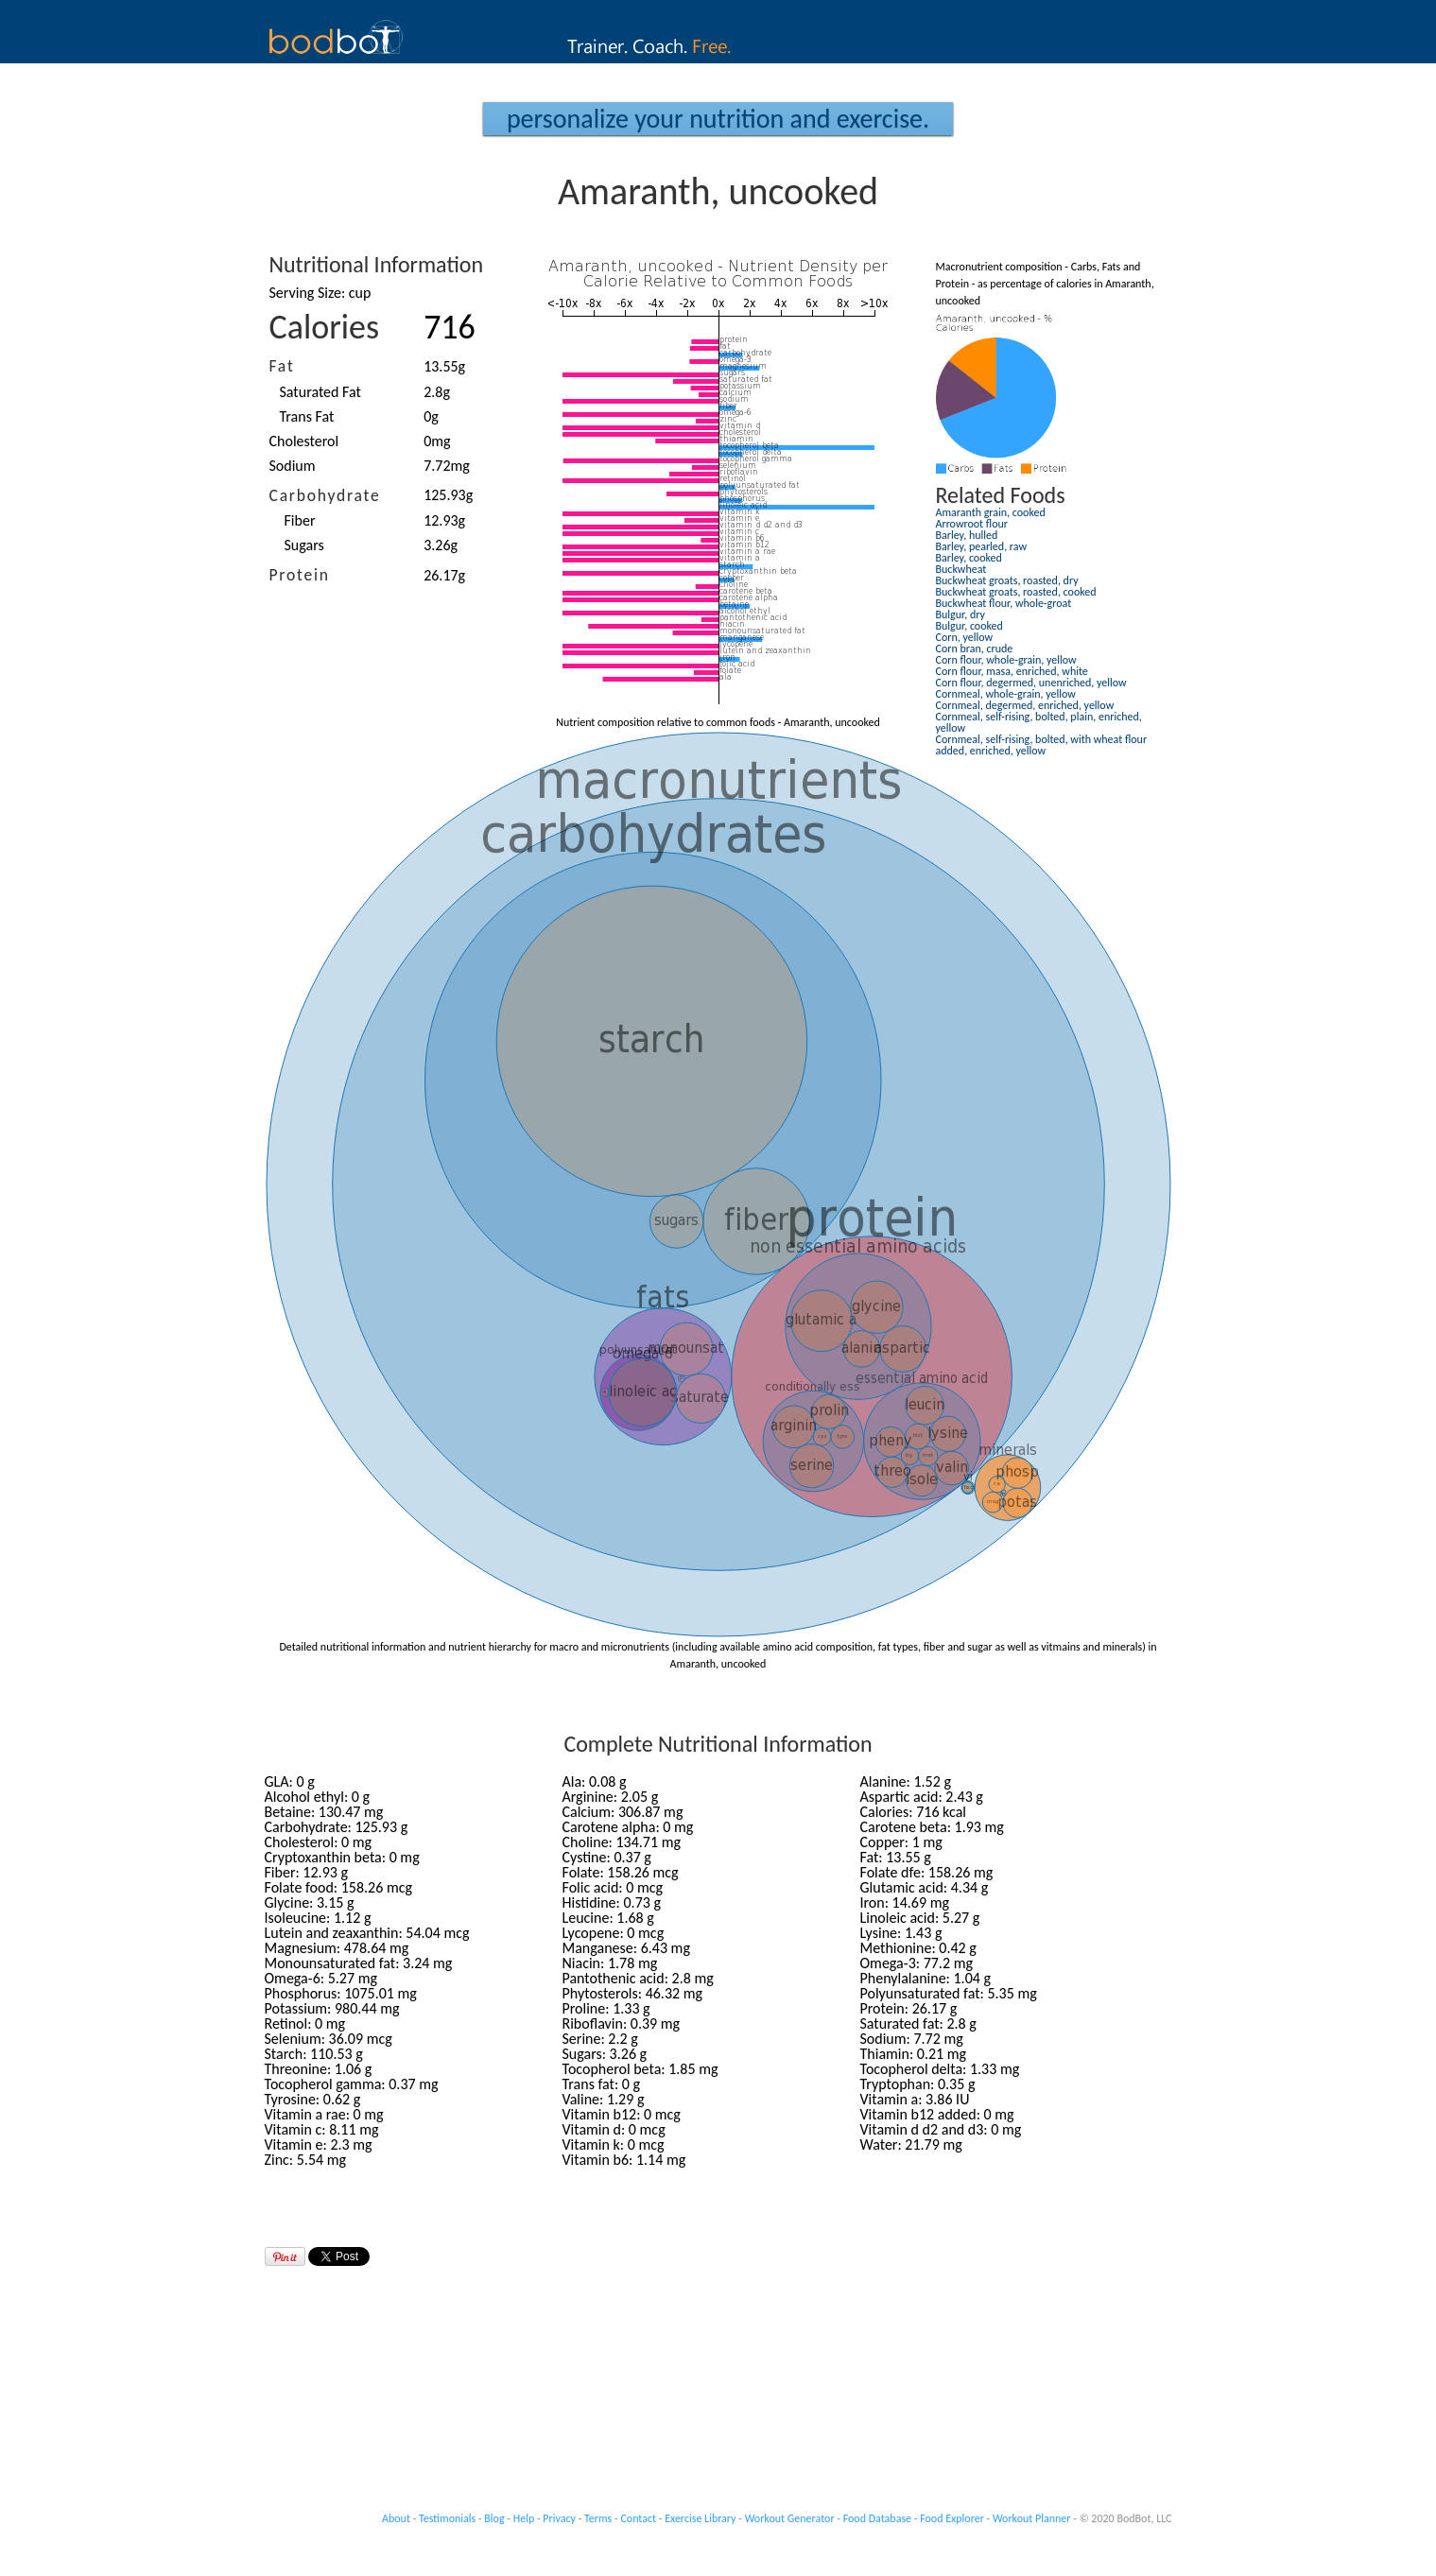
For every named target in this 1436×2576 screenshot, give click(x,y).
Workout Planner (1032, 2518)
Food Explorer (952, 2518)
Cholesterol (304, 441)
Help (524, 2518)
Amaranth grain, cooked (991, 512)
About (396, 2518)
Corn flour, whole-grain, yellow (1006, 659)
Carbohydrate (325, 495)
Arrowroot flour (972, 523)
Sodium (292, 466)
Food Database (877, 2518)
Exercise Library (700, 2518)
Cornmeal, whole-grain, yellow (1006, 693)
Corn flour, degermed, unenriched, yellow (1031, 682)
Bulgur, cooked (969, 625)
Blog (494, 2518)
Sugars (304, 545)
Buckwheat (961, 569)
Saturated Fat (320, 392)
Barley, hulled (967, 535)
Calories (324, 327)
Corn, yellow (965, 637)
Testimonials (447, 2518)
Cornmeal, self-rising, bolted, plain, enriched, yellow (1039, 722)
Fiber (300, 520)
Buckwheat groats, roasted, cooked (1016, 591)
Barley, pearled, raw (982, 546)
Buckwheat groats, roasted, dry (1007, 580)
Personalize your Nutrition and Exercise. (718, 118)
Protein (299, 574)
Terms (598, 2518)
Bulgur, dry (960, 614)
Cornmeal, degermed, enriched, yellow (1025, 705)
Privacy (559, 2518)
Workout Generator (790, 2518)
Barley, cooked (969, 557)
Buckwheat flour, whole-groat (1004, 603)
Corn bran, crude (974, 648)
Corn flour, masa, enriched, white (1012, 671)
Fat (282, 365)
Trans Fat (307, 416)
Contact (638, 2518)
